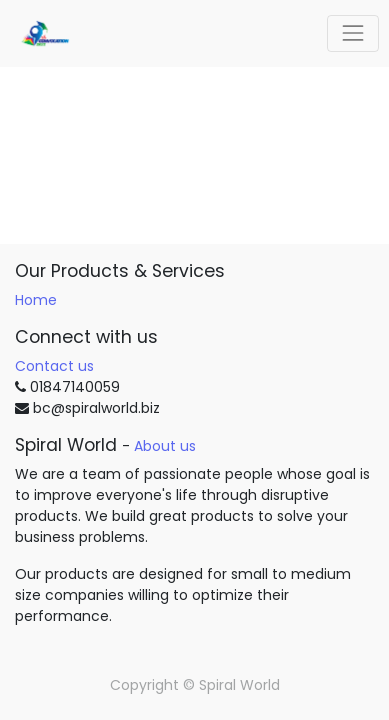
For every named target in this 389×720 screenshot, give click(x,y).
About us (165, 446)
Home (36, 300)
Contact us (54, 366)
